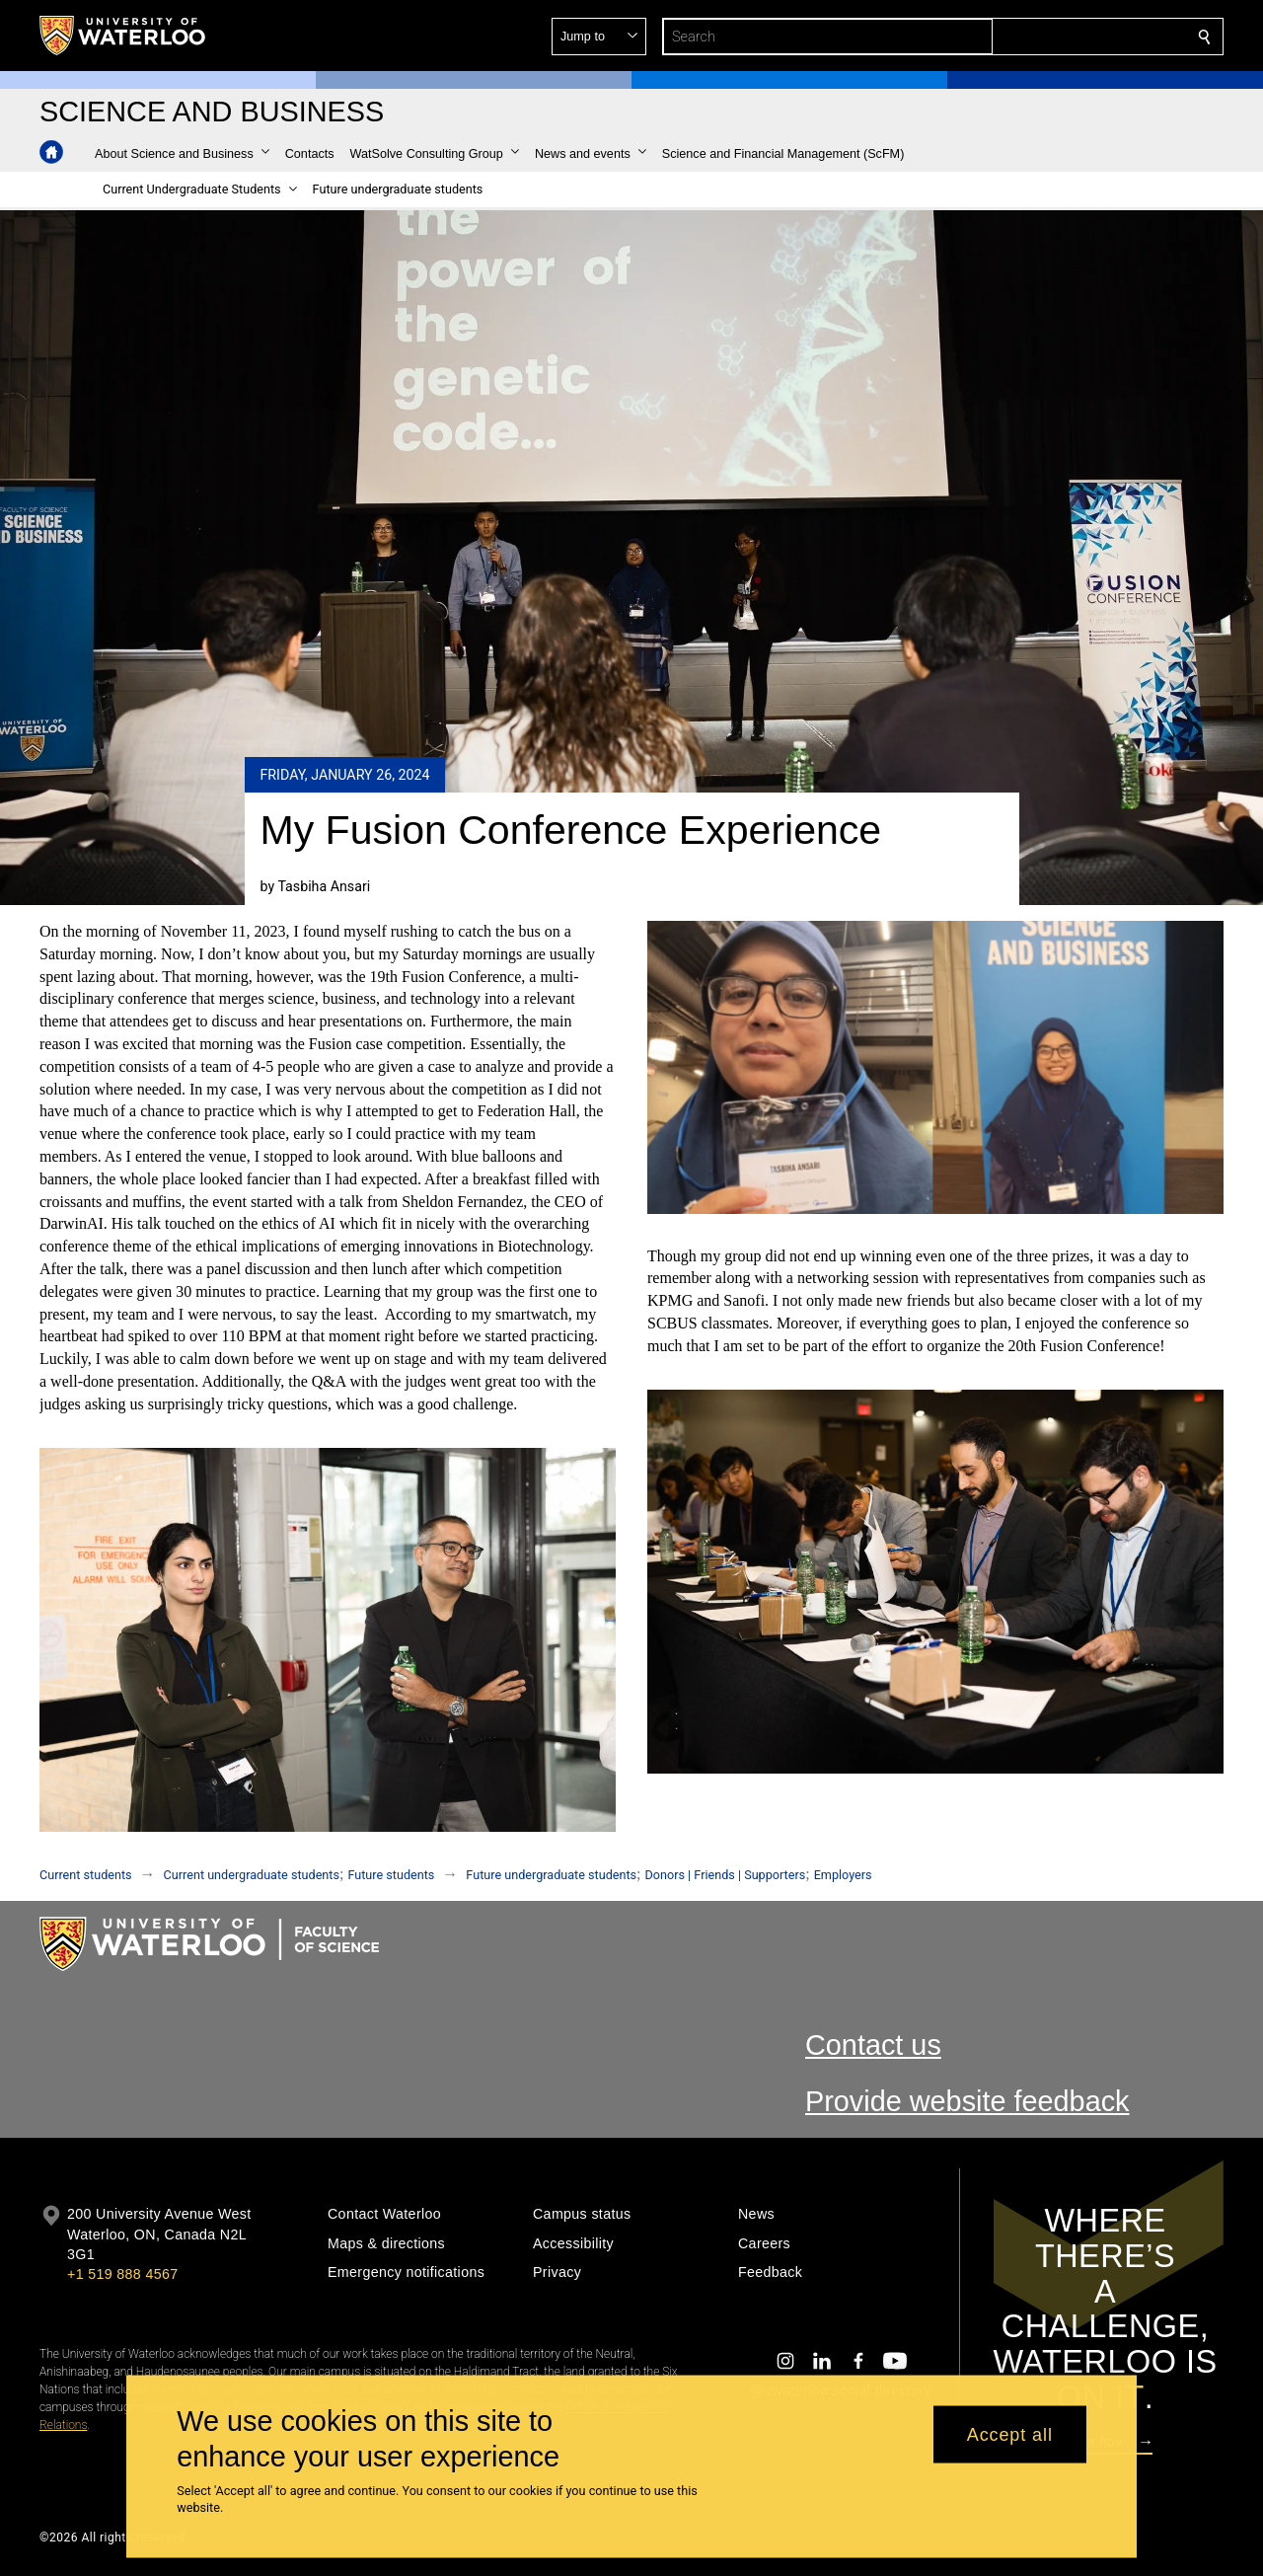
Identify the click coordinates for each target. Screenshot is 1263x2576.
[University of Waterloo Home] (123, 35)
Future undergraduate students (551, 1874)
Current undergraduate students (251, 1874)
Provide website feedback (967, 2101)
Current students (85, 1874)
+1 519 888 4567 (122, 2274)
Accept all (1010, 2434)
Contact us (873, 2045)
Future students (390, 1874)
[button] (1061, 36)
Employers (843, 1874)
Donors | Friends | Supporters (725, 1874)
